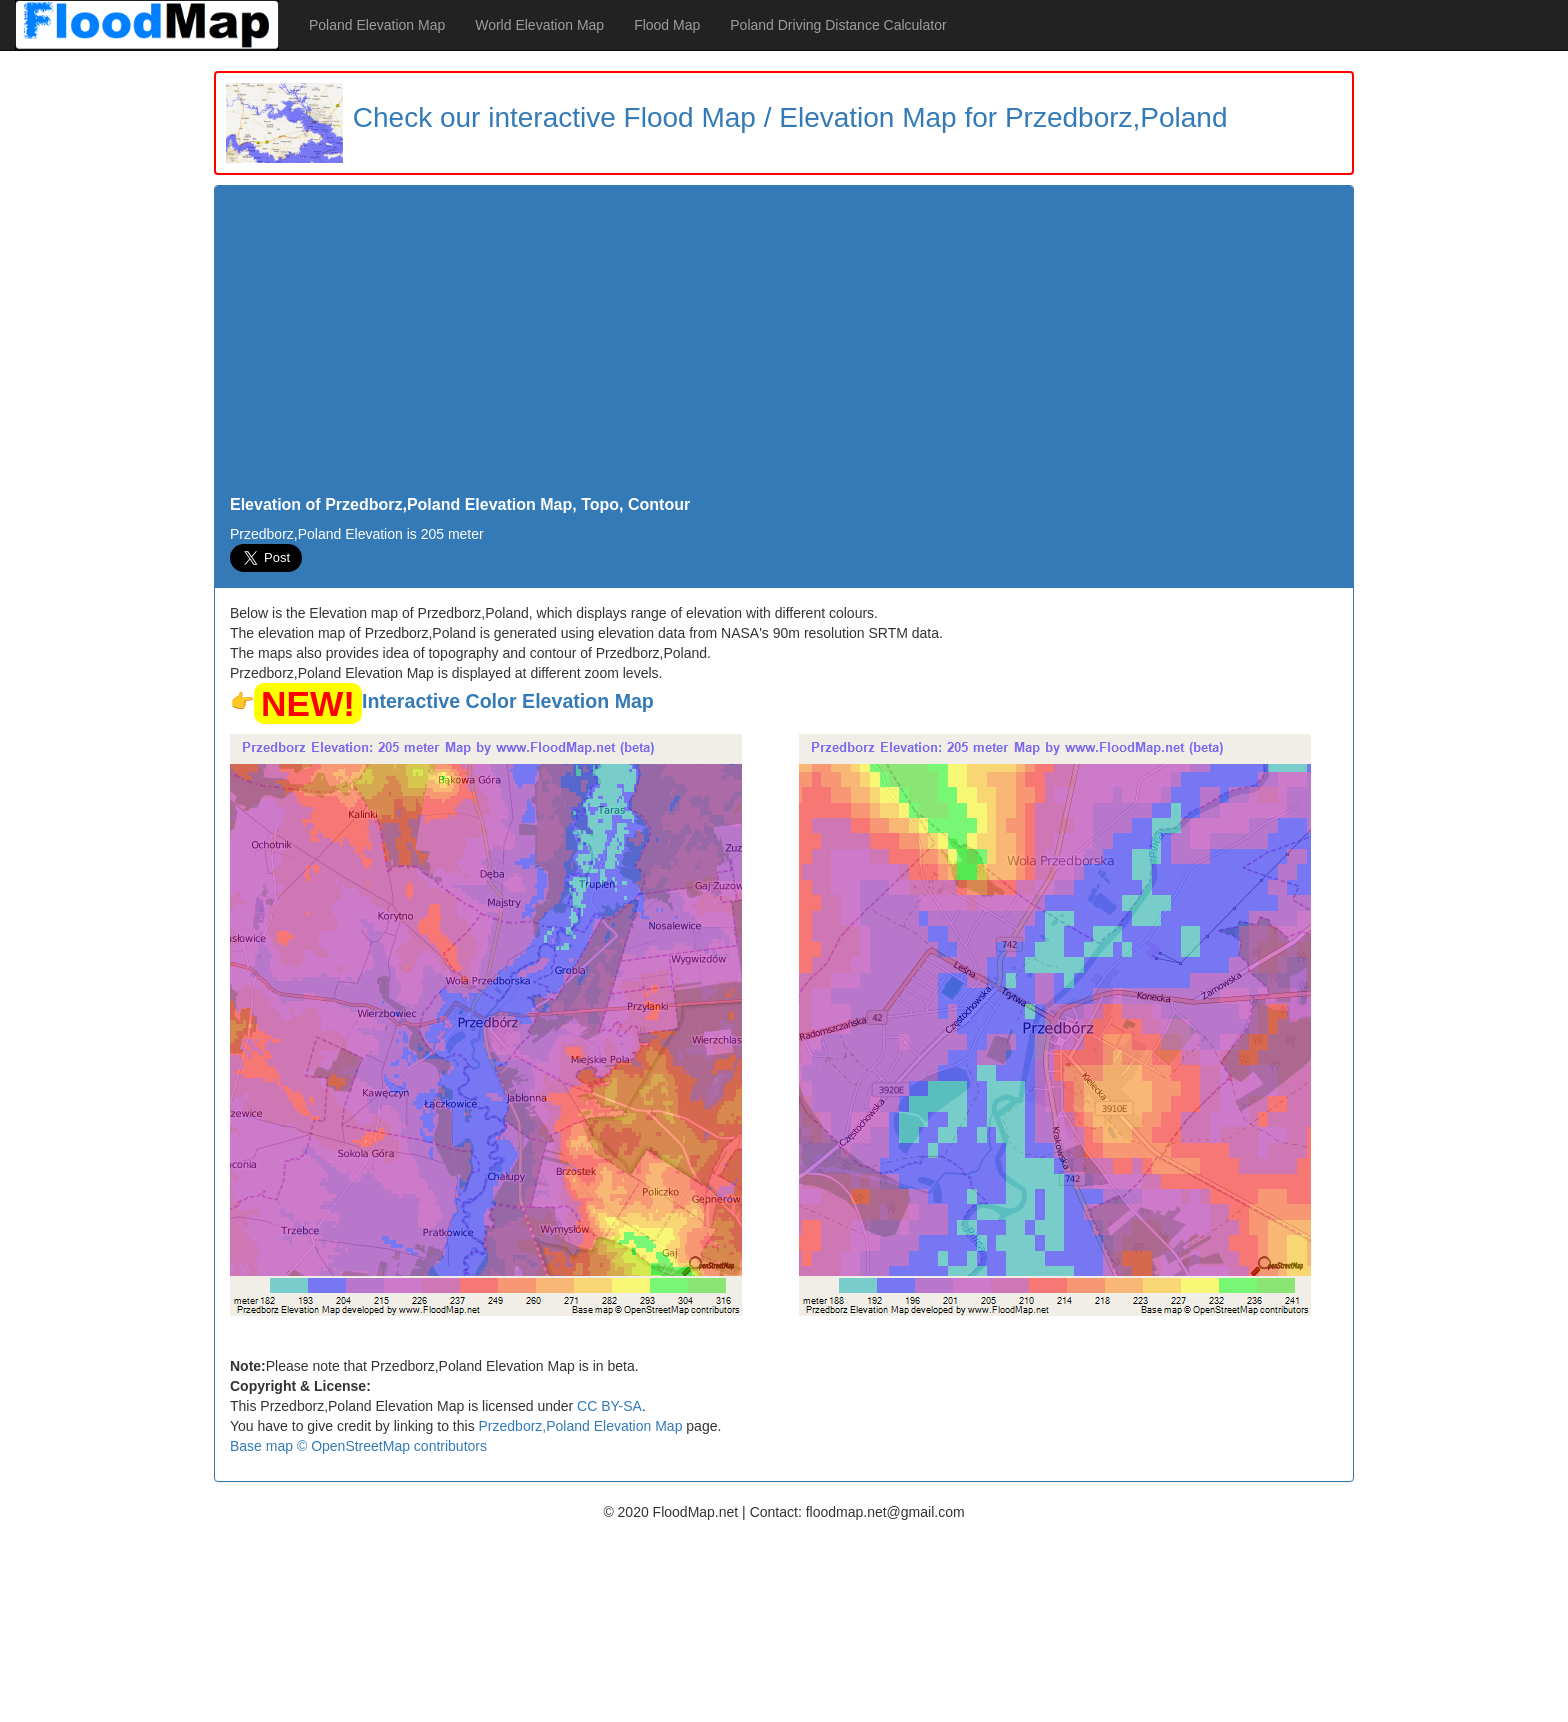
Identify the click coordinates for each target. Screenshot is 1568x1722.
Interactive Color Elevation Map (508, 701)
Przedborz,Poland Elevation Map (581, 1426)
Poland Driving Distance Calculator (838, 25)
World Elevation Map (539, 25)
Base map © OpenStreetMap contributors (358, 1446)
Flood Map (667, 25)
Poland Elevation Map (377, 25)
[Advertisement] (784, 346)
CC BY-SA (609, 1406)
